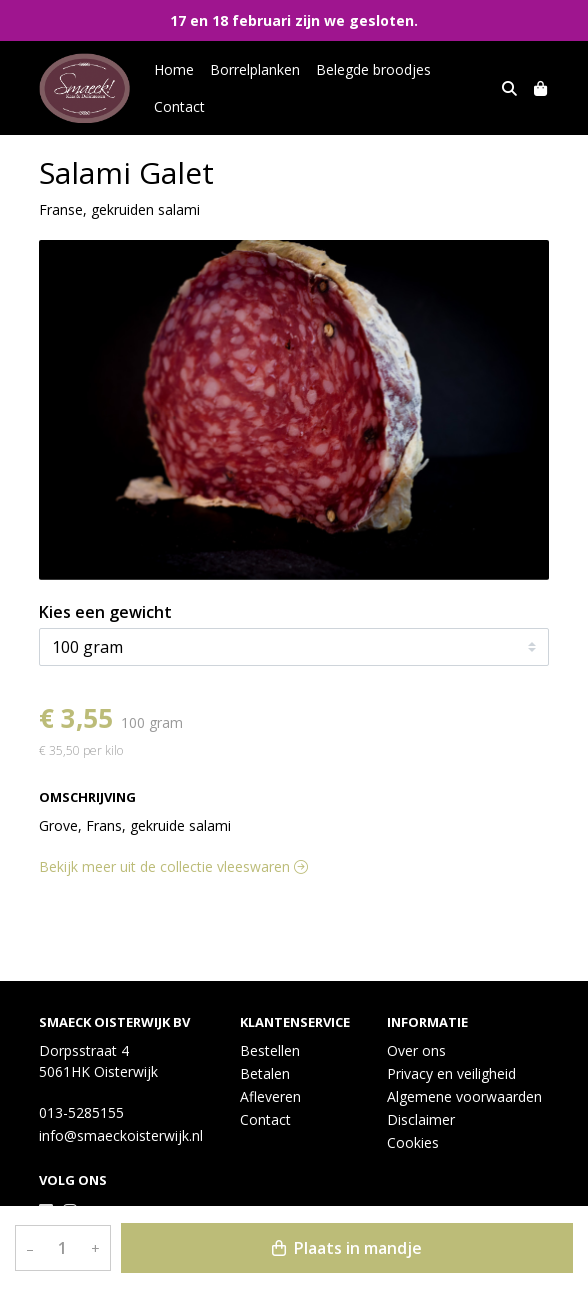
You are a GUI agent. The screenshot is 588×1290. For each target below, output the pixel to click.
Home (174, 69)
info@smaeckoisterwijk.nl (121, 1135)
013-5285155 (81, 1112)
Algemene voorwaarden (464, 1096)
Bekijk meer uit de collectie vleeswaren (173, 866)
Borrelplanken (255, 69)
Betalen (265, 1073)
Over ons (416, 1050)
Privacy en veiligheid (451, 1073)
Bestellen (270, 1050)
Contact (179, 106)
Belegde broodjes (373, 69)
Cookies (413, 1142)
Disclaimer (421, 1119)
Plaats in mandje (347, 1248)
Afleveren (270, 1096)
